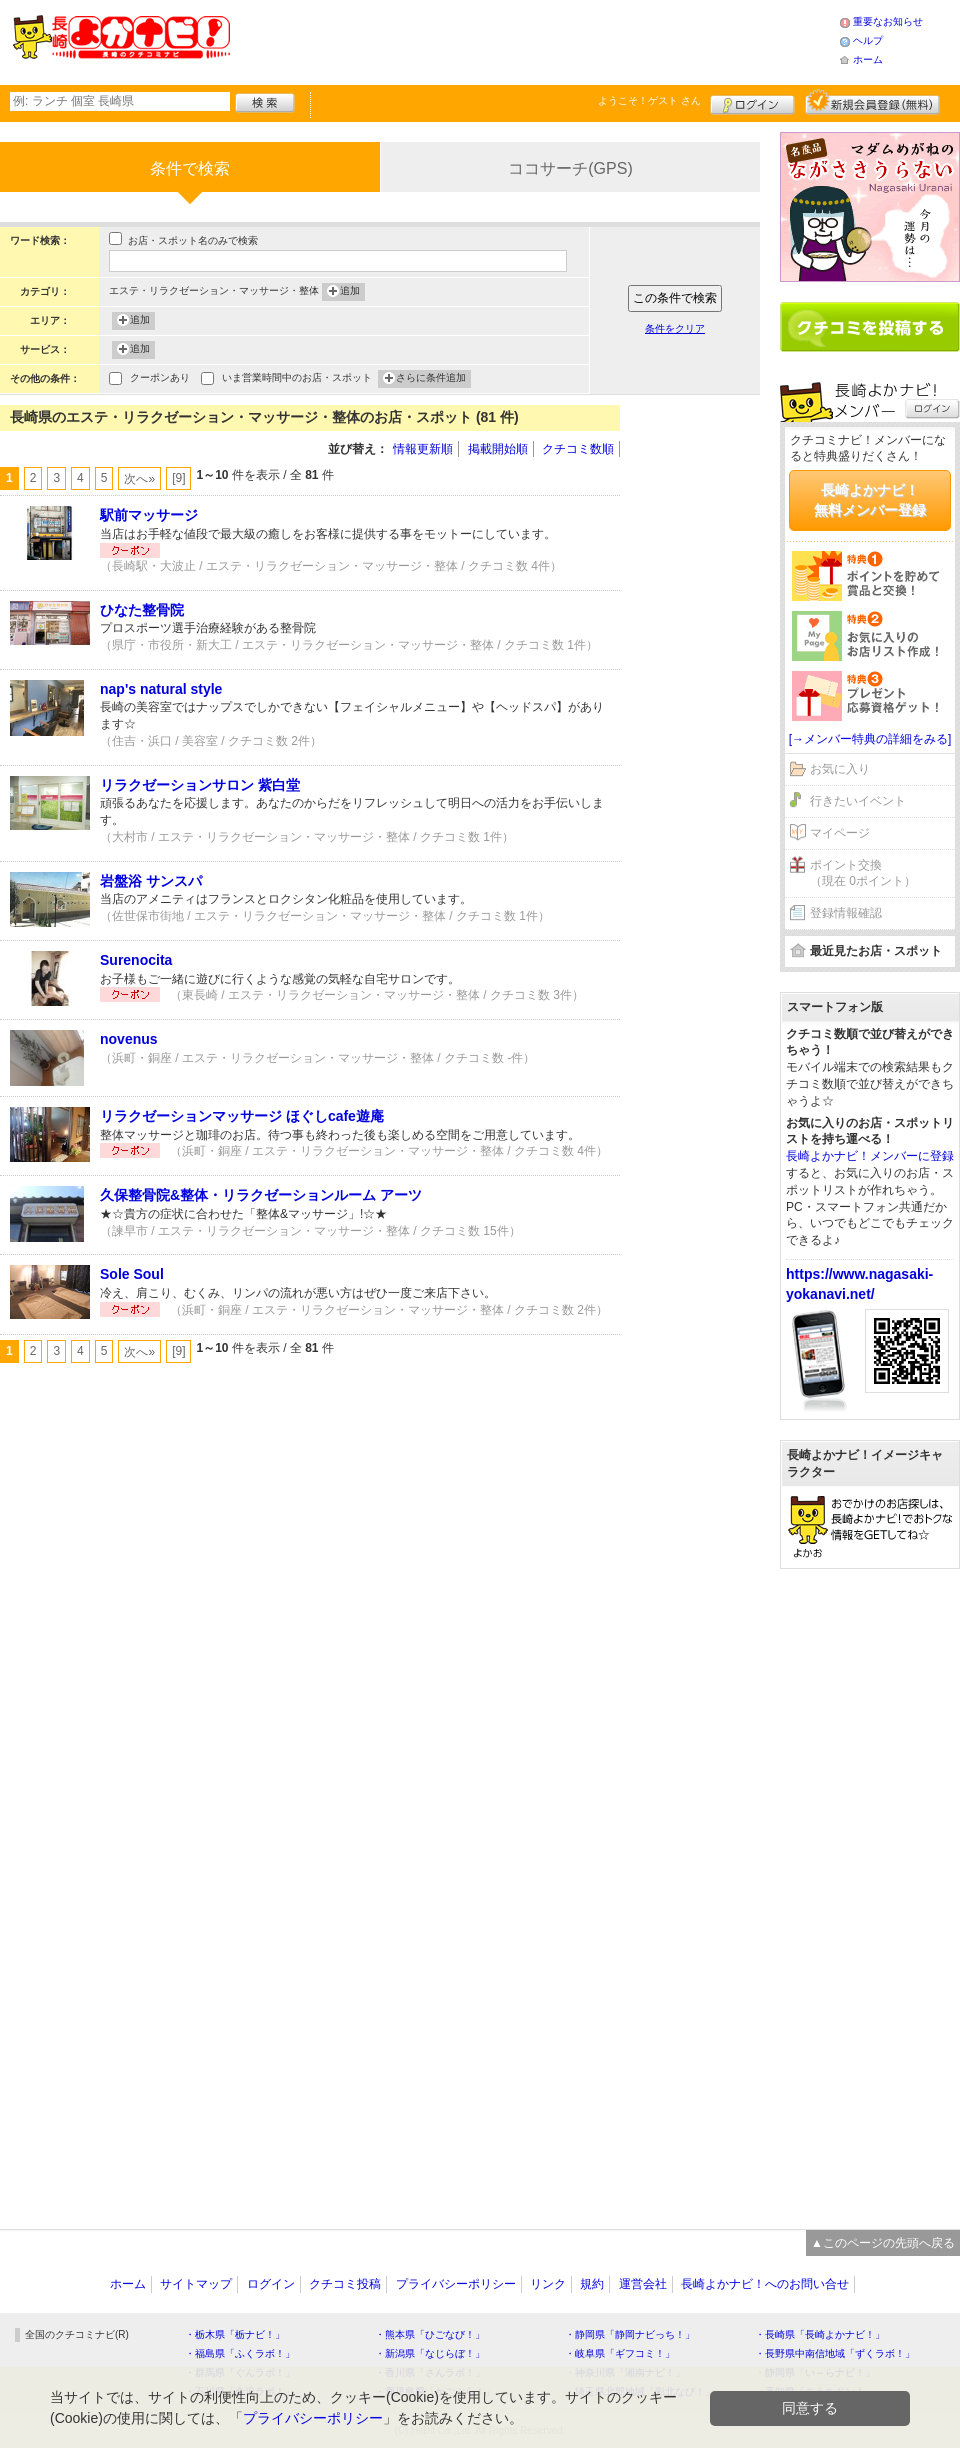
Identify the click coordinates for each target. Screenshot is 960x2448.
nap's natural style (161, 689)
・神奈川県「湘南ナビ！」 (625, 2372)
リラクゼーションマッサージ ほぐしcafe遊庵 (242, 1116)
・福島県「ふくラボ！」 (240, 2353)
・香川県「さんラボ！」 (430, 2372)
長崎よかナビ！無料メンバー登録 (870, 500)
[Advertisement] (534, 40)
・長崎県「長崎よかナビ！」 (820, 2334)
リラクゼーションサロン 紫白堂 (200, 785)
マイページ (840, 833)
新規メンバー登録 (872, 102)
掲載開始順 (498, 449)
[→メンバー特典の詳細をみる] (870, 739)
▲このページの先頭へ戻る (883, 2243)
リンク (548, 2284)
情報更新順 (423, 449)
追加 (350, 292)
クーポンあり (160, 379)
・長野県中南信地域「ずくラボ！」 (835, 2353)
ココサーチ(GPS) (570, 168)
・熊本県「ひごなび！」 (430, 2334)
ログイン (752, 102)
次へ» (139, 479)
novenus (129, 1039)
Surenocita (136, 960)
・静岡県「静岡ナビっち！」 (630, 2334)
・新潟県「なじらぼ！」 (430, 2353)
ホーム (868, 59)
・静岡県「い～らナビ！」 (815, 2372)
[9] (178, 478)
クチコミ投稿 (345, 2284)
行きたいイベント (858, 801)
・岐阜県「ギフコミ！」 (620, 2353)
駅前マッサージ (149, 515)
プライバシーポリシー (456, 2284)
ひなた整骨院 (142, 610)
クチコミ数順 (578, 449)
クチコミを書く (870, 327)
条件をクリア (675, 328)
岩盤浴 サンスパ (151, 881)
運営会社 (643, 2284)
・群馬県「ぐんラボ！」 (240, 2372)
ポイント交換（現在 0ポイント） (863, 873)
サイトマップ (196, 2284)
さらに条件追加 (431, 379)
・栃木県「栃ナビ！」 (235, 2334)
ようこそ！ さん (649, 100)
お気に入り (840, 769)
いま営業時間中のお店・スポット (297, 379)
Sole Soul (132, 1274)
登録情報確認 (846, 913)
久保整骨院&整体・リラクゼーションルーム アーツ (261, 1195)
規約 (592, 2284)
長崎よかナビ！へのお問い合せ (765, 2284)
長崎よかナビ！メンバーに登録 (870, 1156)
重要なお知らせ (888, 21)
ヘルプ (868, 40)
